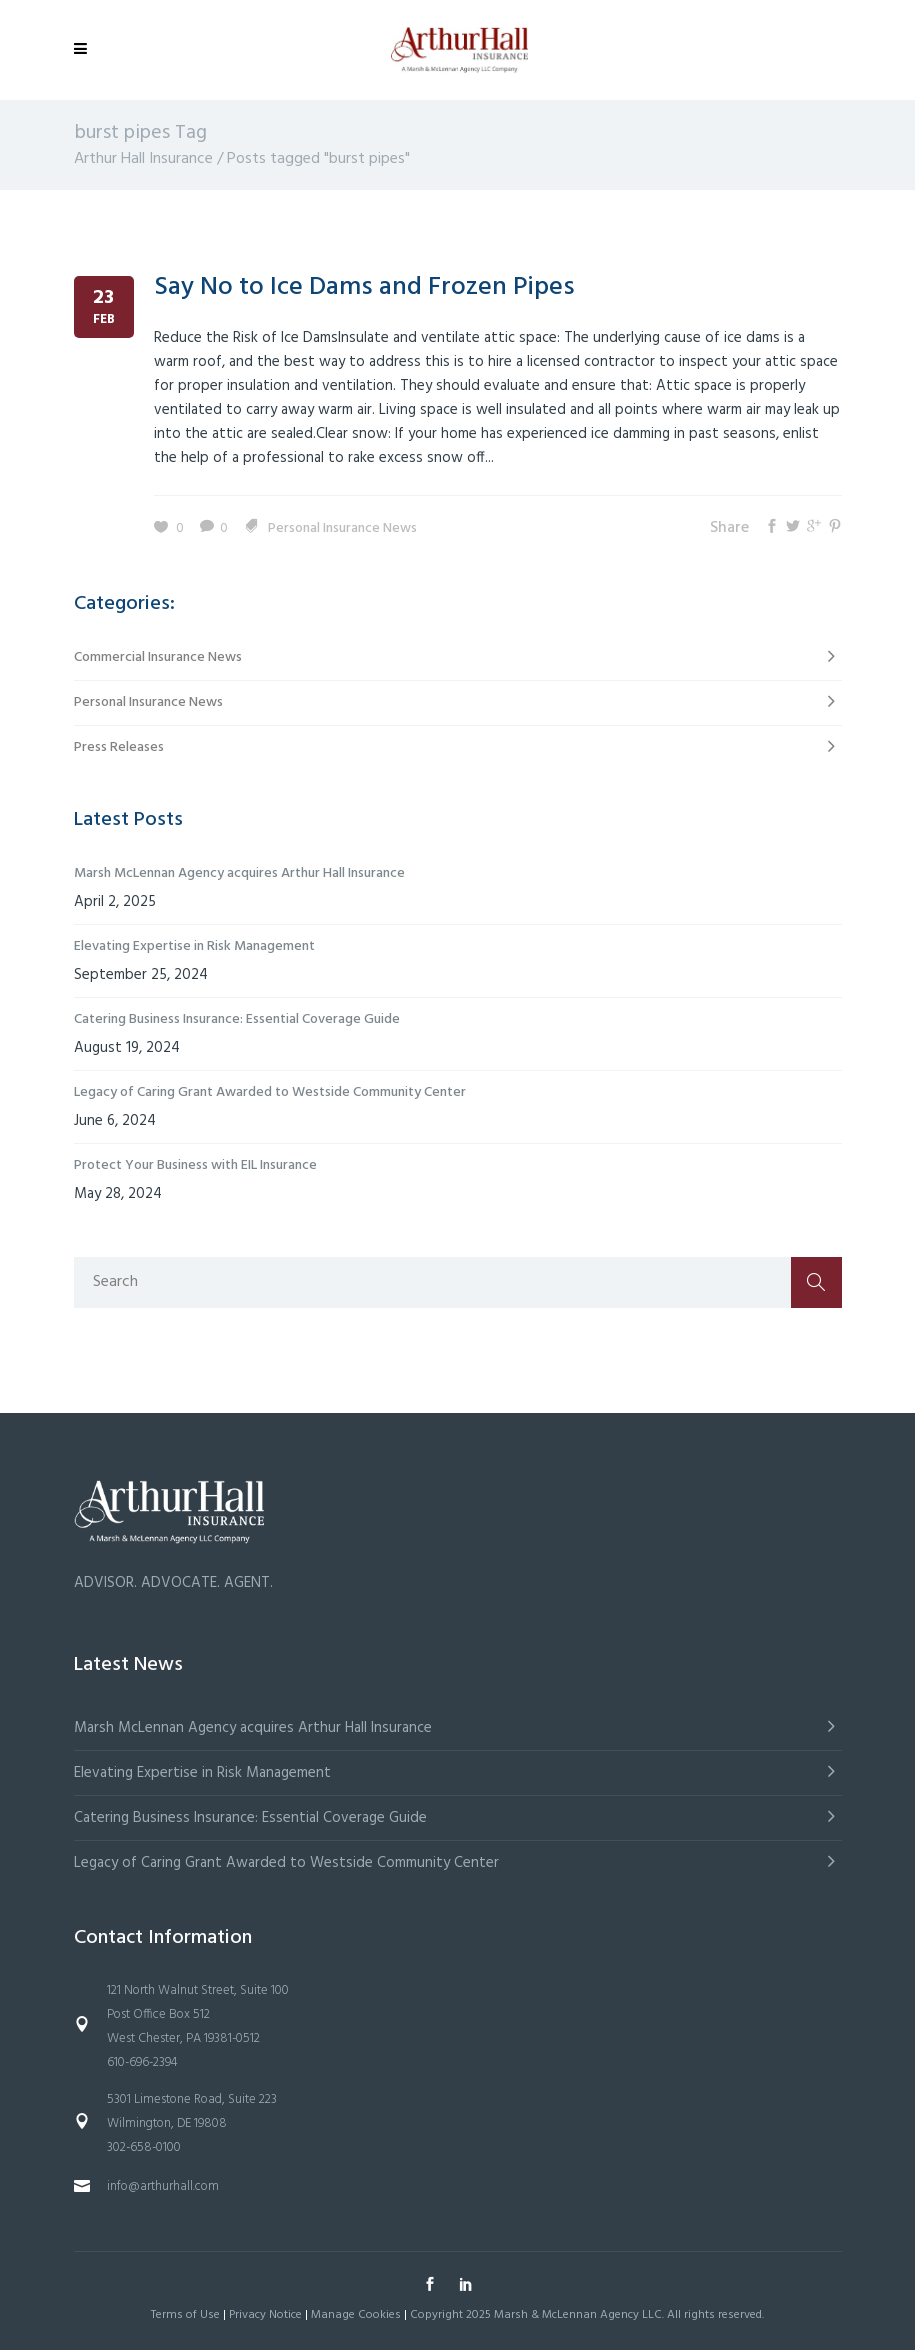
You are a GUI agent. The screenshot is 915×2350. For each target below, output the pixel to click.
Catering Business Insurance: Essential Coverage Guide (237, 1019)
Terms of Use (185, 2315)
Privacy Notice (265, 2315)
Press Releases (119, 747)
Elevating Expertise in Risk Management (194, 946)
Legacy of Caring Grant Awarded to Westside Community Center (270, 1092)
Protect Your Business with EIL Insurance (195, 1165)
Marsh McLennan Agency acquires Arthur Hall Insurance (239, 873)
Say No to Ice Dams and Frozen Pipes (364, 287)
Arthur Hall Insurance (143, 159)
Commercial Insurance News (158, 657)
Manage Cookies (356, 2315)
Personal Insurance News (342, 528)
